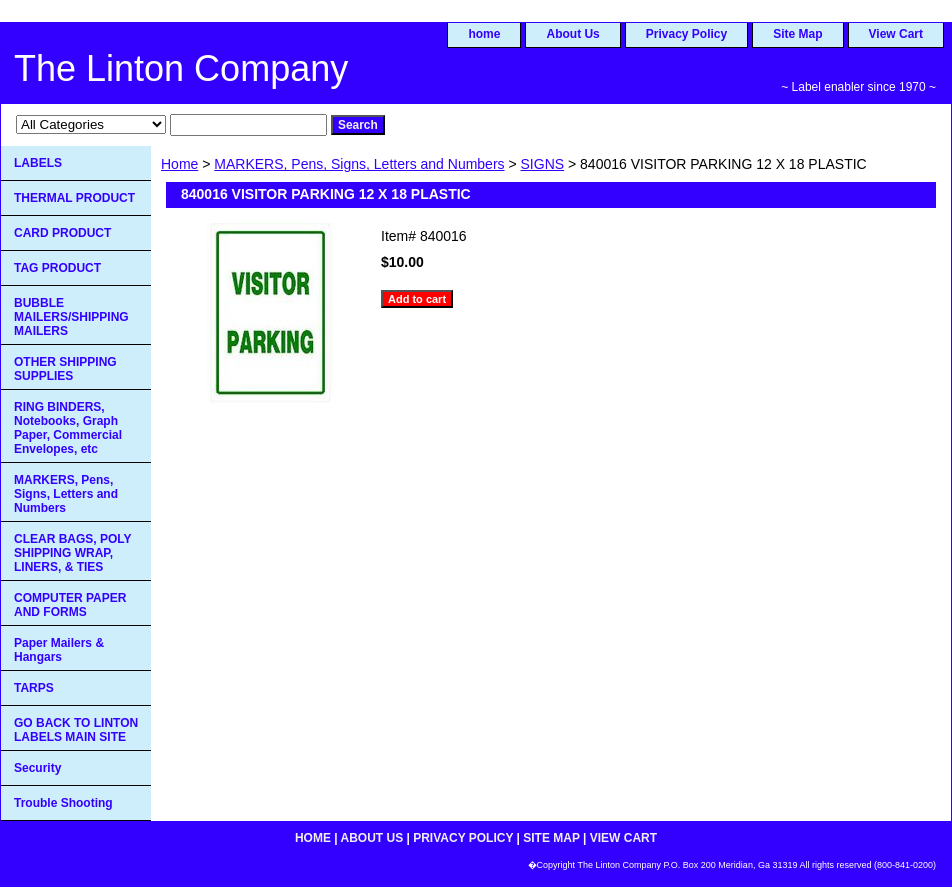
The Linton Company (181, 68)
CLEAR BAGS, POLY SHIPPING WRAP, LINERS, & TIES (73, 553)
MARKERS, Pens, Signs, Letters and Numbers (359, 164)
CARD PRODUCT (62, 233)
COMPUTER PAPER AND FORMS (70, 605)
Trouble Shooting (63, 803)
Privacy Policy (686, 34)
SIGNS (543, 164)
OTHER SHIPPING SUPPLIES (65, 369)
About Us (572, 34)
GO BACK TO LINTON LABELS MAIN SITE (76, 730)
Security (37, 768)
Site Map (797, 34)
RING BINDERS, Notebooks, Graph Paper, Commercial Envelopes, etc (68, 428)
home (484, 34)
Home (179, 164)
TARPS (34, 688)
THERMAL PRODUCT (74, 198)
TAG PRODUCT (57, 268)
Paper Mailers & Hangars (59, 650)
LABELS (38, 163)
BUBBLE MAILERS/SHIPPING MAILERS (71, 317)
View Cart (896, 34)
